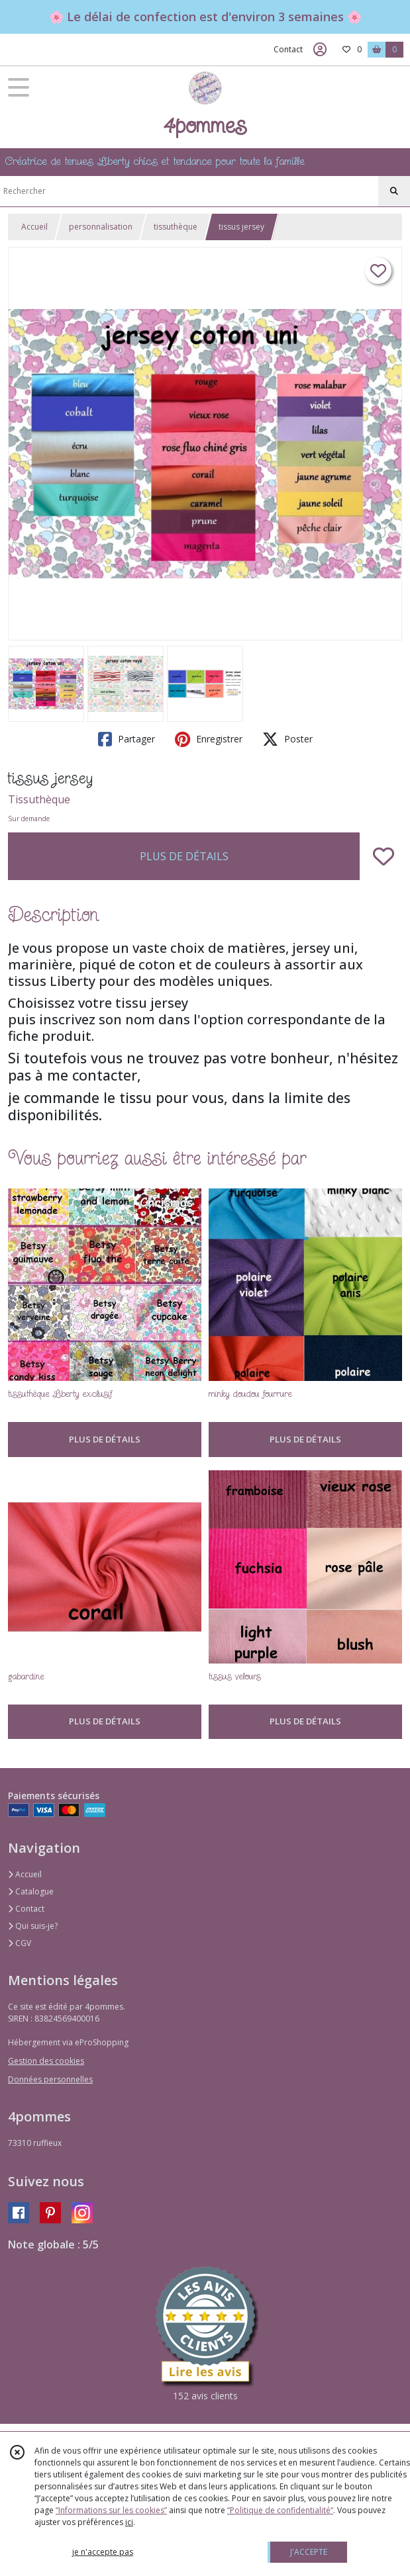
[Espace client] (320, 50)
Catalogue (31, 1891)
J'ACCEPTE (308, 2551)
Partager (126, 739)
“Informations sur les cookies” (111, 2510)
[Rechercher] (394, 191)
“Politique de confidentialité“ (280, 2510)
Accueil (34, 226)
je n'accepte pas (102, 2551)
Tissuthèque (39, 799)
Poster (287, 739)
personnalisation (100, 226)
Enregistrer (208, 739)
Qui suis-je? (33, 1926)
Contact (288, 49)
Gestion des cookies (46, 2060)
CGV (19, 1943)
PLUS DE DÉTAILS (184, 856)
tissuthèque (175, 226)
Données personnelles (50, 2079)
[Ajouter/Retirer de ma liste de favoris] (383, 856)
